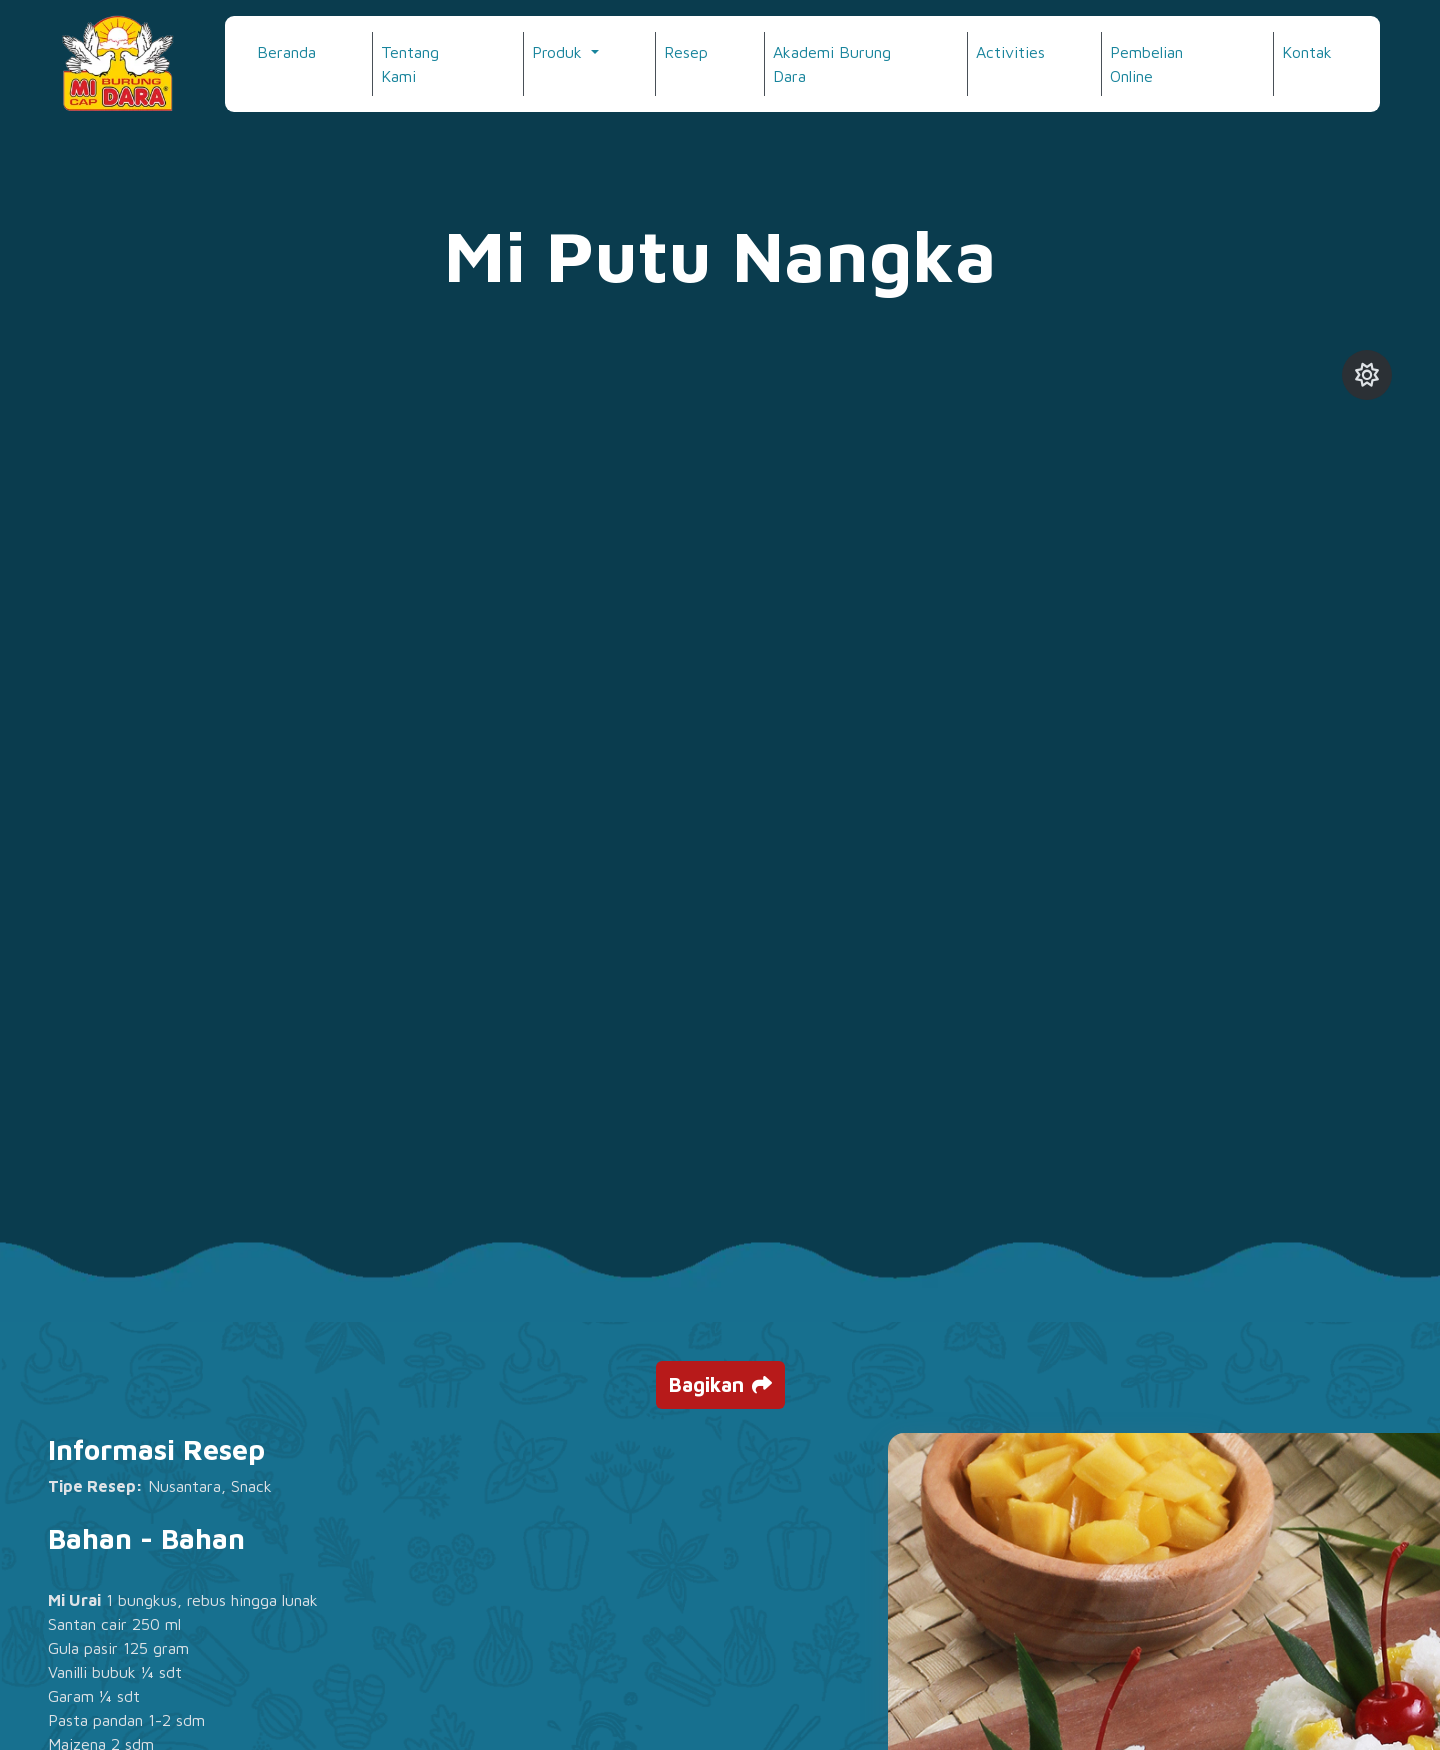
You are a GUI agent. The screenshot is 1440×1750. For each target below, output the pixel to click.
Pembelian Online (1146, 64)
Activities (1010, 52)
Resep (686, 52)
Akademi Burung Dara (832, 64)
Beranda (286, 52)
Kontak (1307, 52)
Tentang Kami (410, 64)
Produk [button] (559, 52)
